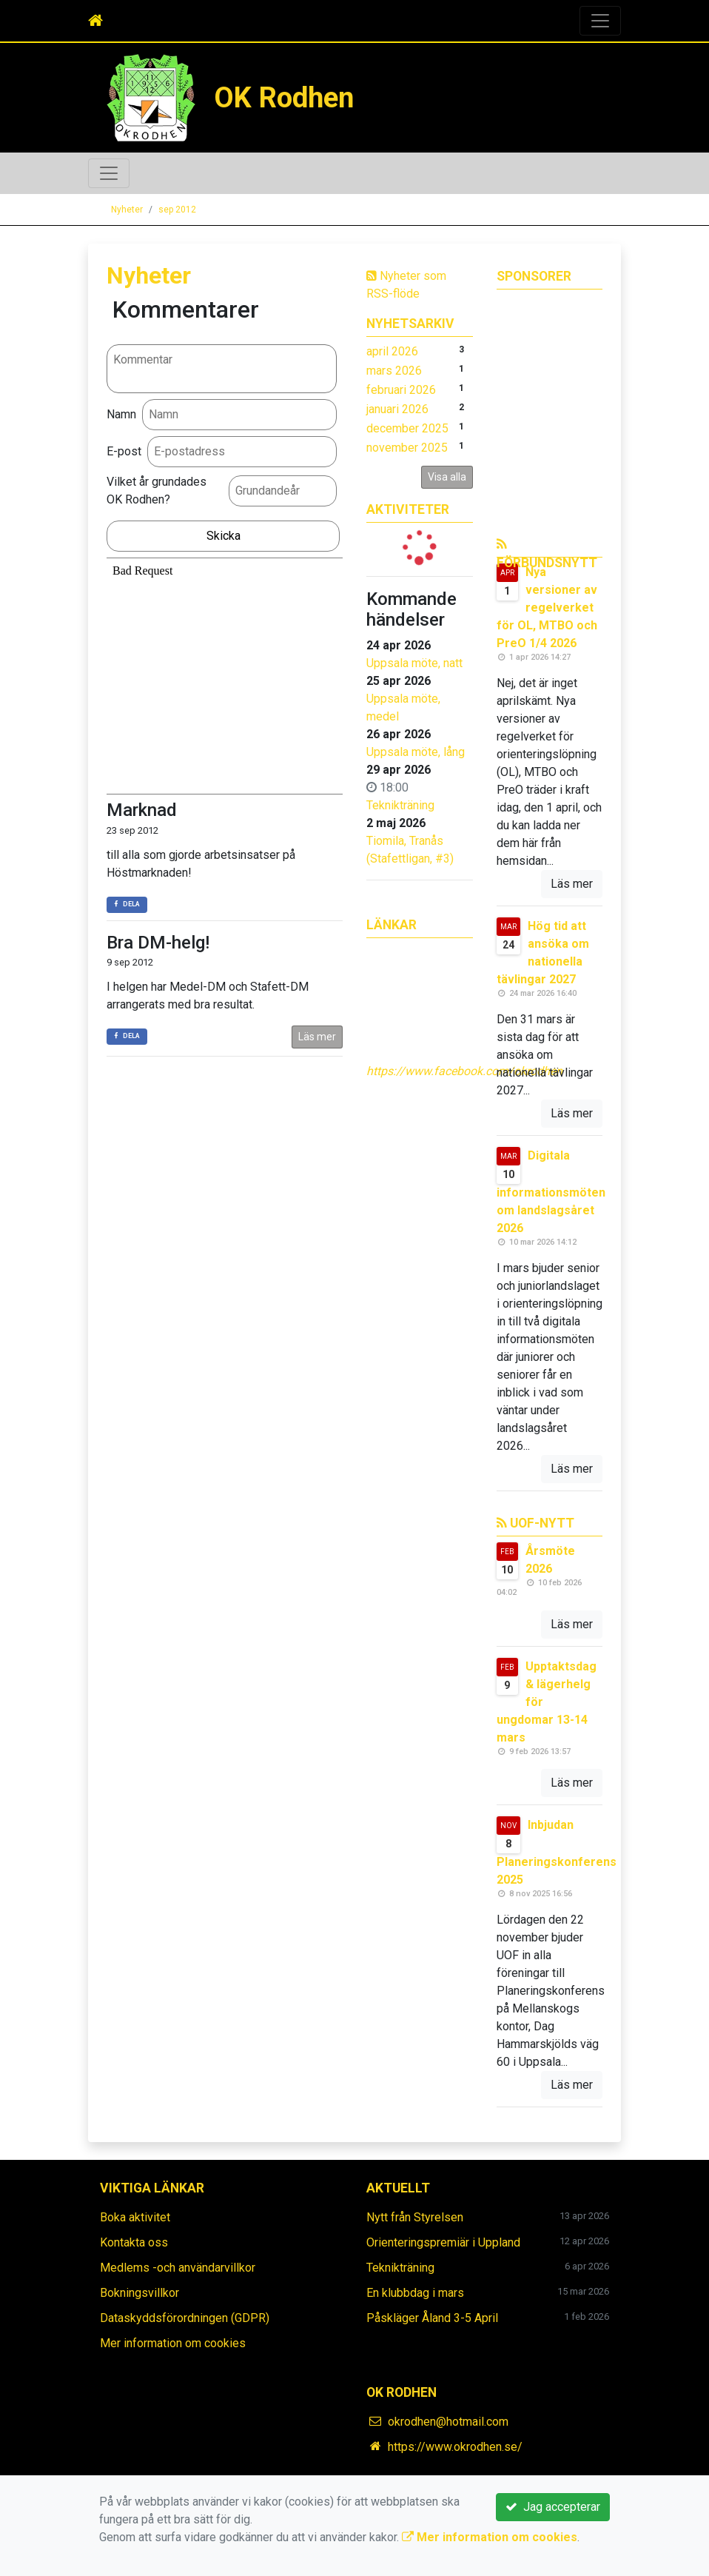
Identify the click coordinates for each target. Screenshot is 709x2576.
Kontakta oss (134, 2242)
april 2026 (392, 351)
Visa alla (447, 477)
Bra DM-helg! (158, 942)
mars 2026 (394, 371)
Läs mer (317, 1037)
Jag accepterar (552, 2507)
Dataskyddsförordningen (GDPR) (184, 2318)
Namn (121, 414)
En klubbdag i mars (415, 2293)
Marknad (142, 810)
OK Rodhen (284, 97)
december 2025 (407, 428)
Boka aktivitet (135, 2217)
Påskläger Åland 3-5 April (432, 2318)
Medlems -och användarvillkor (177, 2268)
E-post (124, 451)
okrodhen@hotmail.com (448, 2422)
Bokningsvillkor (139, 2293)
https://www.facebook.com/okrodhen (464, 1071)
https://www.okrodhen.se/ (455, 2447)
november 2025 (407, 448)
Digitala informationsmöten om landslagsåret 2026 (551, 1191)
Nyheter (127, 209)
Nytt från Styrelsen (414, 2217)
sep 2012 (177, 209)
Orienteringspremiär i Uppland (443, 2242)
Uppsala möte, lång (415, 752)
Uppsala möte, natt (414, 663)
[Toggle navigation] (600, 21)
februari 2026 (401, 390)
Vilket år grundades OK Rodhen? (156, 490)
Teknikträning (400, 805)
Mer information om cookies (173, 2343)
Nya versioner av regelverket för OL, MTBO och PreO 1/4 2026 (547, 607)
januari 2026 (397, 409)
